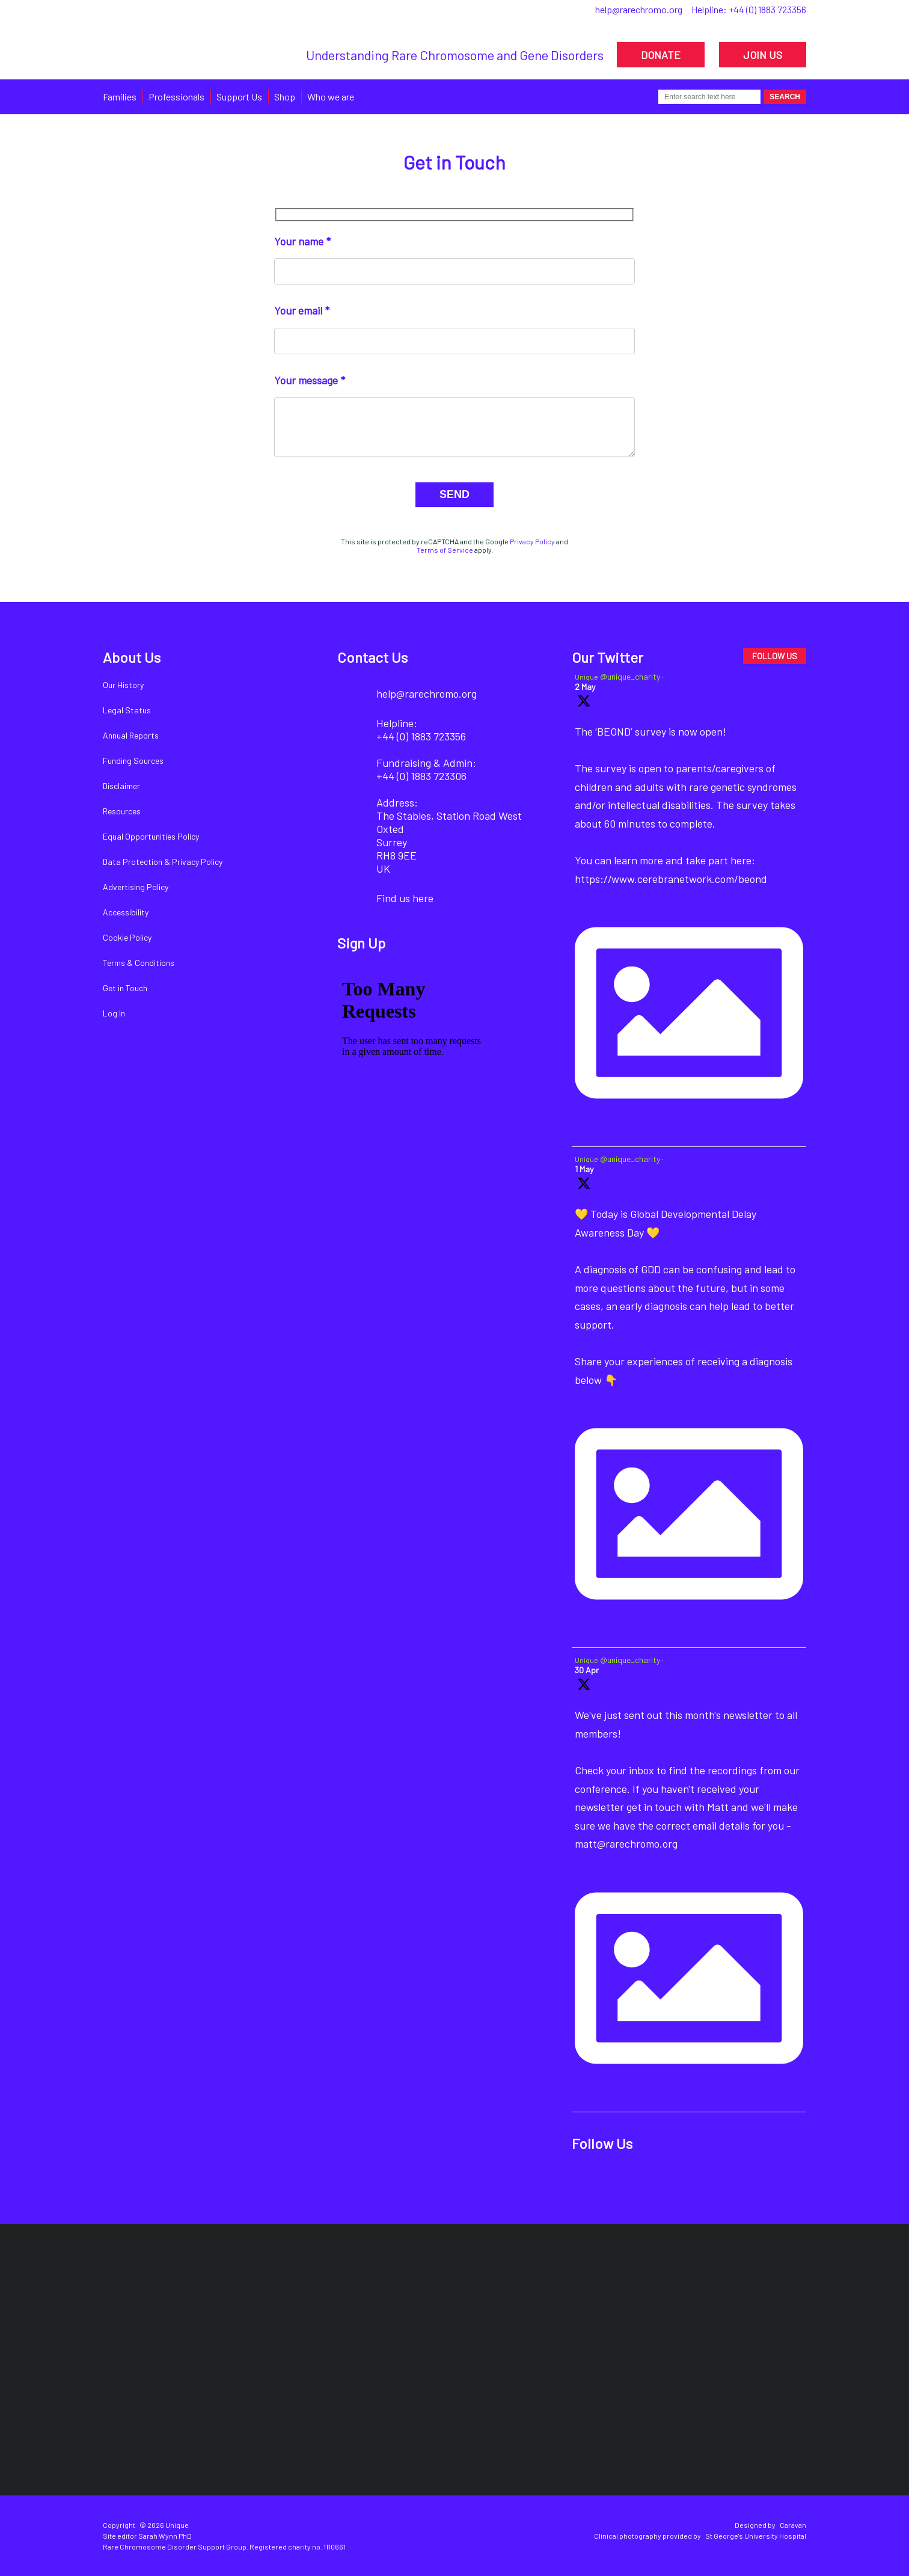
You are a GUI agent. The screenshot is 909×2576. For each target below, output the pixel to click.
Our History (123, 685)
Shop (284, 96)
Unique (586, 676)
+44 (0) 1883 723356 (767, 9)
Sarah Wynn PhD (165, 2535)
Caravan (793, 2525)
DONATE (661, 54)
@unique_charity (630, 676)
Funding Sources (133, 760)
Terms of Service (445, 550)
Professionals (176, 96)
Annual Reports (131, 735)
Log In (114, 1013)
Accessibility (125, 912)
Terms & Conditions (138, 963)
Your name (298, 241)
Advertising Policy (135, 887)
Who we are (330, 96)
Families (119, 96)
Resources (122, 811)
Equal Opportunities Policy (151, 836)
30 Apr (587, 1670)
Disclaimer (121, 786)
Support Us (239, 96)
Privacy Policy (532, 541)
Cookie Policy (127, 937)
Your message (306, 380)
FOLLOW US (774, 656)
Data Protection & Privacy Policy (162, 861)
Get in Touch (125, 988)
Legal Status (127, 710)
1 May (584, 1169)
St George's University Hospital (755, 2535)
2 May (585, 686)
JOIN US (762, 54)
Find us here (404, 898)
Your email (298, 310)
